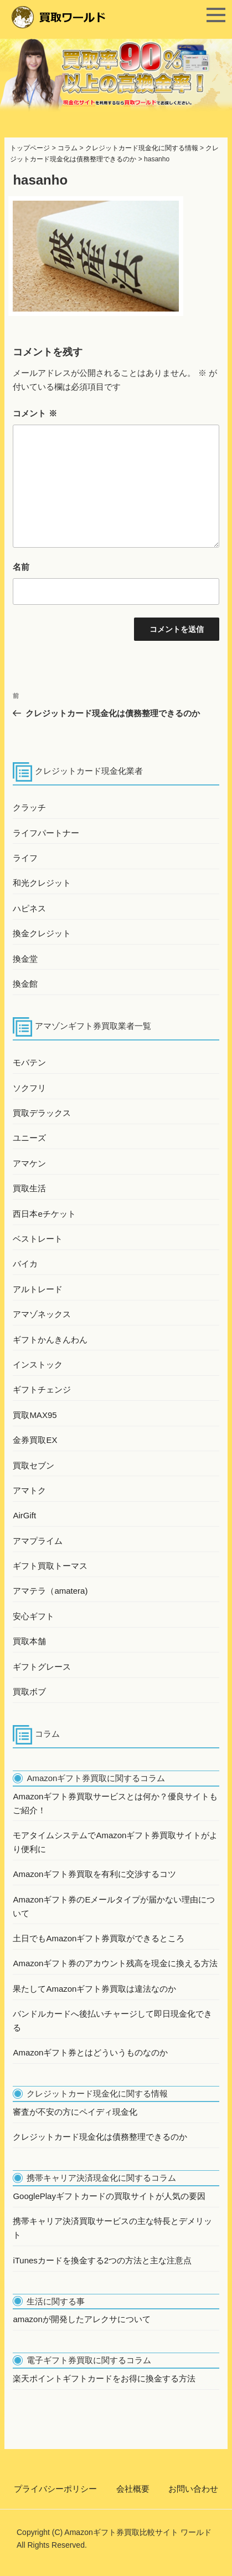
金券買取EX (35, 1440)
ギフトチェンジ (42, 1389)
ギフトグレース (42, 1666)
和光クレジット (42, 882)
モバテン (29, 1062)
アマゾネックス (42, 1314)
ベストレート (38, 1238)
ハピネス (29, 908)
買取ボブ (29, 1691)
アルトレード (38, 1289)
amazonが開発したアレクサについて (81, 2319)
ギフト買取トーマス (50, 1565)
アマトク (29, 1490)
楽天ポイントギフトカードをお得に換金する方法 (104, 2378)
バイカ (25, 1263)
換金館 (25, 983)
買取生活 (29, 1188)
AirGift (24, 1515)
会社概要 (132, 2488)
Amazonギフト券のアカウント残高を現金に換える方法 (115, 1963)
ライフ (25, 858)
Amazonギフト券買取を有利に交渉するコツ (94, 1874)
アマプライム (38, 1540)
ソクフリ (29, 1088)
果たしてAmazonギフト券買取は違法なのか (94, 1988)
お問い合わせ (193, 2488)
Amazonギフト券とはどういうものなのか (90, 2052)
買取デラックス (42, 1113)
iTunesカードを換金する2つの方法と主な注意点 (102, 2260)
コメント (34, 413)
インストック (38, 1364)
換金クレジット (42, 933)
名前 (21, 567)
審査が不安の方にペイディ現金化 (75, 2111)
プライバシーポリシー (55, 2488)
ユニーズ (29, 1137)
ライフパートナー (46, 833)
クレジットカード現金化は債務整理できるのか (100, 2136)
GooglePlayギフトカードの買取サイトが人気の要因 (109, 2196)
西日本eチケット (44, 1213)
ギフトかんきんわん (50, 1339)
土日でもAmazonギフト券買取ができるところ (98, 1938)
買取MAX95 (34, 1415)
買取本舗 (29, 1641)
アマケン (29, 1163)
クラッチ (29, 807)
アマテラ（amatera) (50, 1590)
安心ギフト (33, 1616)
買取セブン (33, 1465)
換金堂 (25, 958)
